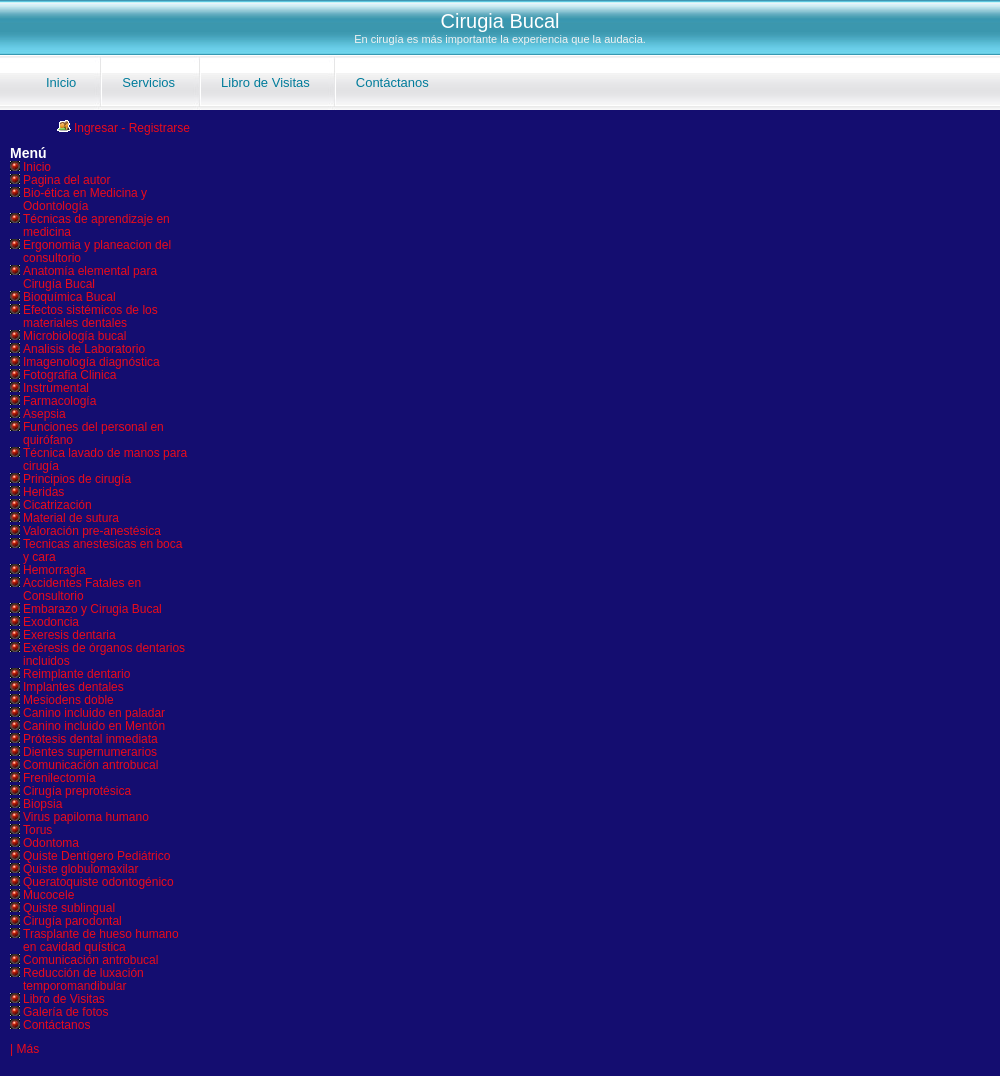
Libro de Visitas (265, 82)
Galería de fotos (65, 1012)
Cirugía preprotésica (77, 791)
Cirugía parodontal (72, 921)
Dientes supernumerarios (90, 752)
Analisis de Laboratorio (84, 349)
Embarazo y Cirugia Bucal (92, 609)
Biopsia (42, 804)
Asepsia (44, 414)
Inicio (61, 82)
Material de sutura (71, 518)
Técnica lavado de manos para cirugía (105, 459)
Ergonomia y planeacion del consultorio (97, 251)
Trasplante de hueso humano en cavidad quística (101, 940)
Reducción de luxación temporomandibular (83, 979)
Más (27, 1049)
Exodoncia (51, 622)
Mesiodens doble (68, 700)
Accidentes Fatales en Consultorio (82, 589)
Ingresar (96, 128)
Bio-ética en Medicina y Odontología (85, 199)
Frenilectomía (59, 778)
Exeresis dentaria (69, 635)
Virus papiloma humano (86, 817)
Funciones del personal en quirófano (93, 433)
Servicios (148, 82)
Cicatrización (57, 505)
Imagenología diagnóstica (91, 362)
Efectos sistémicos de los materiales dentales (90, 316)
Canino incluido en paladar (94, 713)
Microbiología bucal (74, 336)
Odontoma (51, 843)
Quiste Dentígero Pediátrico (96, 856)
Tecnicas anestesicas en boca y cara (102, 550)
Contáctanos (392, 82)
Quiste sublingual (69, 908)
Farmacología (59, 401)
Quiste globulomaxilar (80, 869)
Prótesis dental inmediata (90, 739)
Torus (37, 830)
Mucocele (48, 895)
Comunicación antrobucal (90, 765)
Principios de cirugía (77, 479)
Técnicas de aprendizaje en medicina (96, 225)
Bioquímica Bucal (69, 297)
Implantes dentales (73, 687)
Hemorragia (54, 570)
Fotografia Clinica (69, 375)
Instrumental (56, 388)
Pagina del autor (66, 180)
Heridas (43, 492)
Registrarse (159, 128)
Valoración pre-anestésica (92, 531)
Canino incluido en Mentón (94, 726)
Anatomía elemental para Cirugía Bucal (90, 277)
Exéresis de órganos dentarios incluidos (104, 654)
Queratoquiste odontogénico (98, 882)
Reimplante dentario (76, 674)
